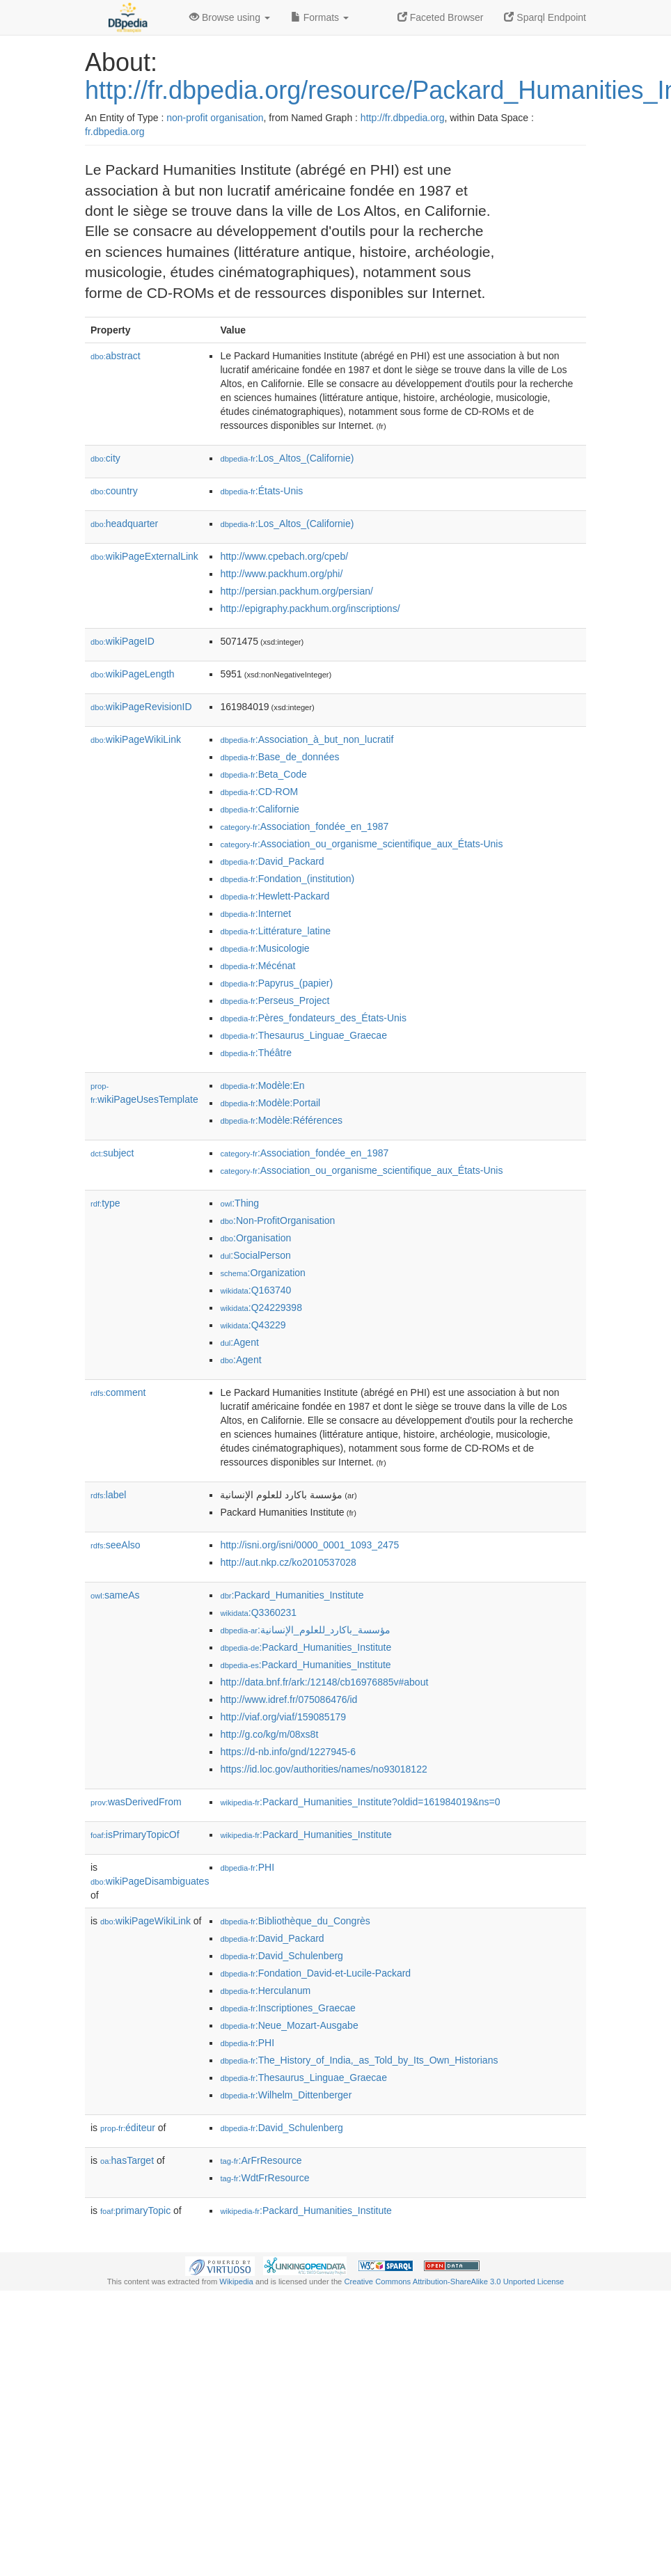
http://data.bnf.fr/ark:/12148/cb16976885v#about (324, 1682)
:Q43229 (252, 1324)
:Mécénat (257, 965)
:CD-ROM (259, 791)
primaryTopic (135, 2210)
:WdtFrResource (264, 2177)
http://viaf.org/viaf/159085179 (283, 1716)
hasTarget (127, 2160)
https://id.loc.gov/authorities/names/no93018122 (323, 1769)
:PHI (247, 1867)
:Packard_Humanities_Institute (291, 1595)
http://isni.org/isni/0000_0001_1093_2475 (309, 1544)
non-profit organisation (214, 117)
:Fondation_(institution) (287, 878)
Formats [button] (320, 17)
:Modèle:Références (281, 1120)
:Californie (259, 809)
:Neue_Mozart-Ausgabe (289, 2025)
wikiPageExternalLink (144, 556)
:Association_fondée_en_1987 (304, 826)
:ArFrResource (260, 2160)
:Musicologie (264, 948)
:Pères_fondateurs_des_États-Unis (313, 1017)
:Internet (255, 913)
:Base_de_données (279, 756)
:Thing (239, 1203)
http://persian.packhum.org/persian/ (296, 591)
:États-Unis (261, 490)
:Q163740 (255, 1290)
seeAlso (115, 1544)
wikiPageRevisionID (141, 706)
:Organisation (255, 1237)
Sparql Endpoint (545, 17)
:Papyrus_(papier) (276, 983)
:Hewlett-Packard (274, 896)
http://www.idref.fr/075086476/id (288, 1699)
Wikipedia (236, 2281)
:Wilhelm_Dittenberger (286, 2094)
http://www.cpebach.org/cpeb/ (284, 556)
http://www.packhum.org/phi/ (281, 573)
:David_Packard (272, 861)
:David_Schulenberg (281, 1955)
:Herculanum (265, 1990)
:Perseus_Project (274, 1000)
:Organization (262, 1272)
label (108, 1494)
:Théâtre (256, 1052)
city (105, 458)
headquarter (124, 523)
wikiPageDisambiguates (149, 1881)
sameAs (114, 1595)
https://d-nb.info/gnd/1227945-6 (288, 1751)
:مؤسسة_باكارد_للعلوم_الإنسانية (305, 1629)
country (114, 490)
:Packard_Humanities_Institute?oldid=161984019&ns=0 (360, 1801)
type (105, 1203)
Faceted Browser (440, 17)
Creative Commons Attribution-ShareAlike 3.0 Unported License (454, 2281)
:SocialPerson (255, 1255)
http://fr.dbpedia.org (403, 117)
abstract (115, 355)
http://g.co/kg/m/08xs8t (269, 1734)
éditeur (127, 2127)
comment (117, 1392)
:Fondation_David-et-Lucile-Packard (315, 1973)
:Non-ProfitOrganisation (277, 1220)
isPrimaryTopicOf (135, 1834)
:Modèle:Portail (270, 1102)
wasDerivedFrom (136, 1801)
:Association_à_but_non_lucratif (306, 739)
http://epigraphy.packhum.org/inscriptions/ (310, 608)
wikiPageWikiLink (135, 739)
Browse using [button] (229, 17)
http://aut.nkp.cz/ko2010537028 (288, 1562)
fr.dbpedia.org (115, 131)
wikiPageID (122, 641)
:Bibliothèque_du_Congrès (295, 1920)
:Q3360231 (258, 1612)
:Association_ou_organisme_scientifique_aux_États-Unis (361, 843)
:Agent (239, 1342)
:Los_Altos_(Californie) (287, 458)
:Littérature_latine (275, 930)
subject (112, 1153)
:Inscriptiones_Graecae (287, 2007)
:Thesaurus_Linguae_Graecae (303, 1035)
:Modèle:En (262, 1085)
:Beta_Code (263, 774)
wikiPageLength (132, 674)
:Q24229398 (261, 1307)
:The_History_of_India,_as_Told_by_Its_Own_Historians (359, 2060)
